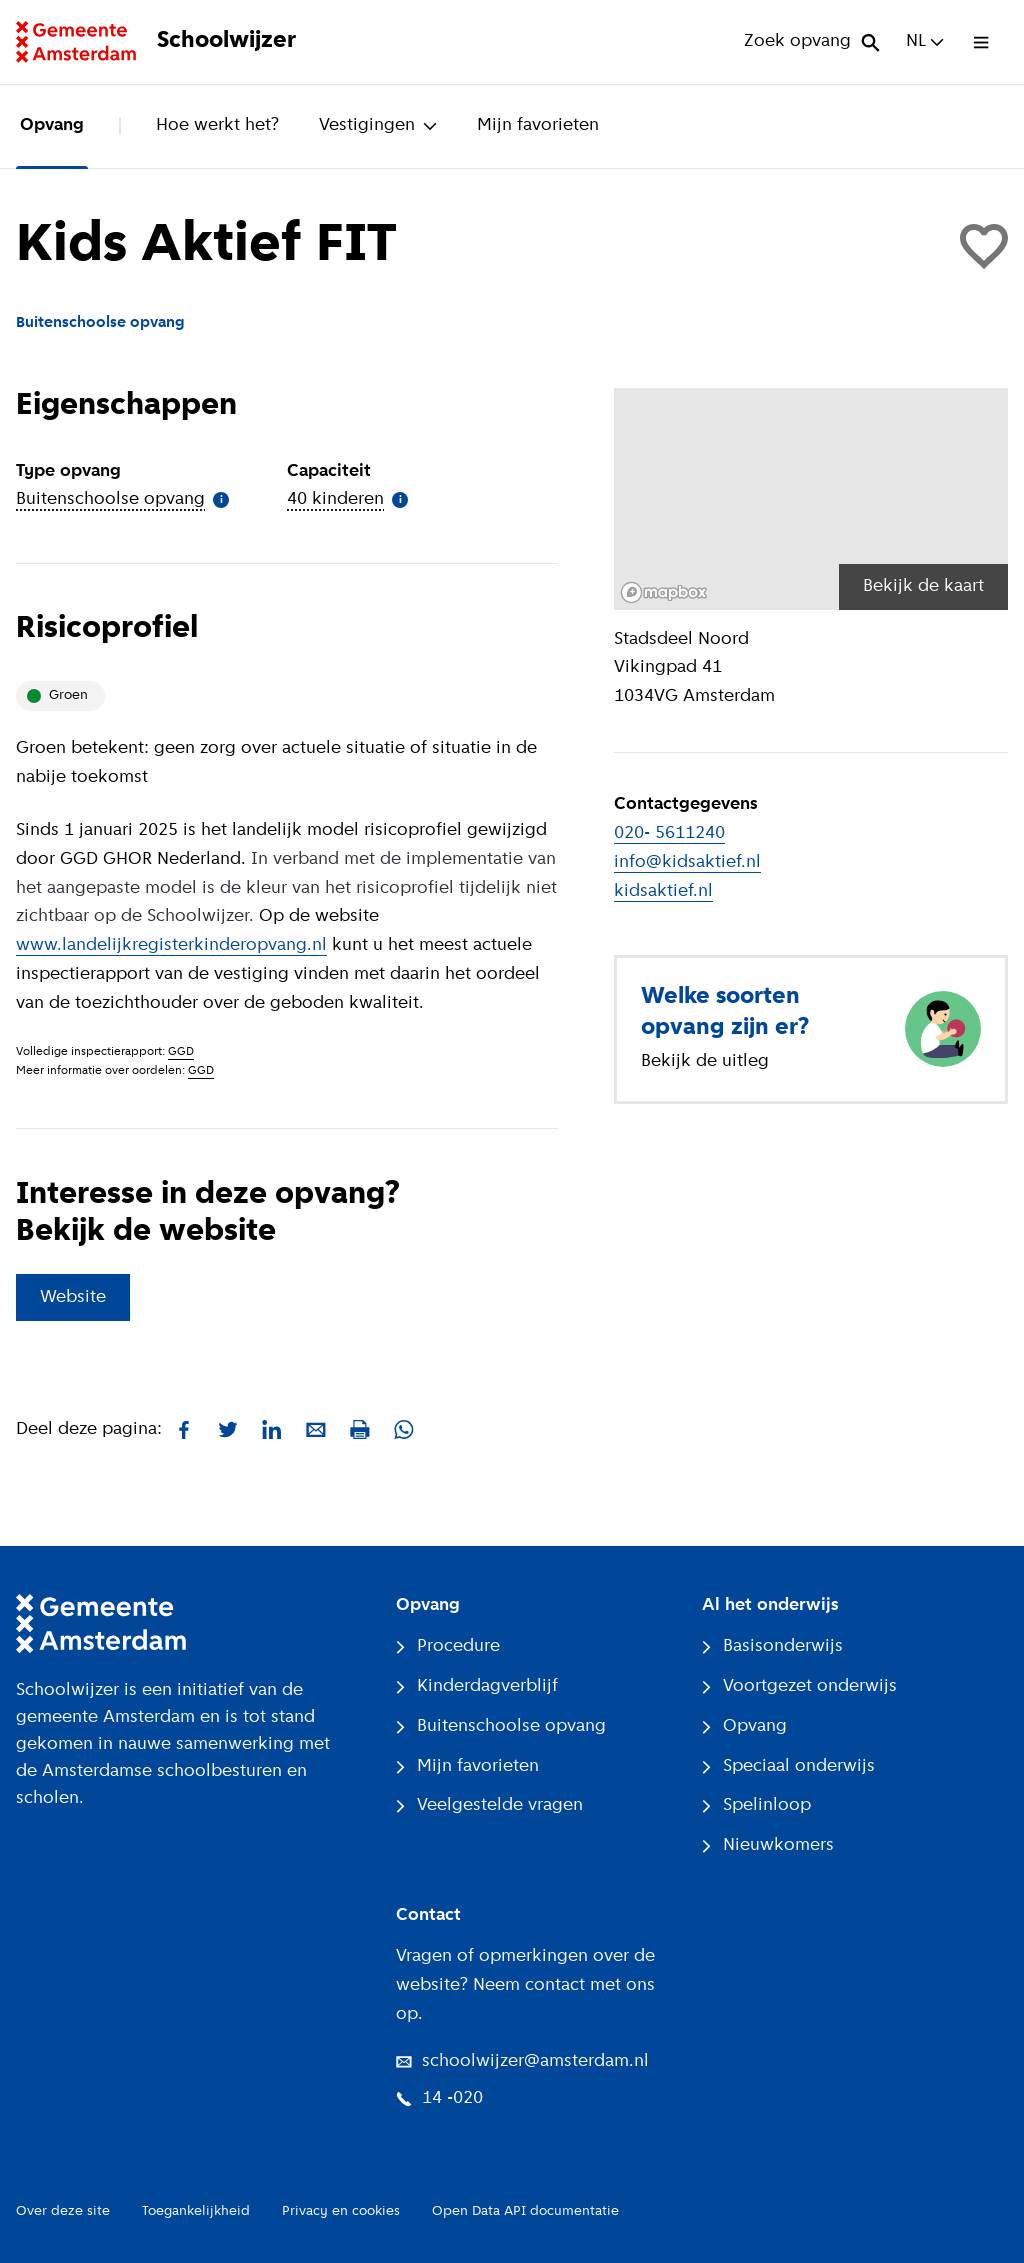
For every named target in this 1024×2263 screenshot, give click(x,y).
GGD (181, 1052)
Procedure (448, 1646)
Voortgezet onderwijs (799, 1686)
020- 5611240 (669, 833)
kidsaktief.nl (663, 891)
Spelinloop (756, 1805)
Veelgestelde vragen (489, 1805)
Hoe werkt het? (217, 125)
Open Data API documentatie (525, 2211)
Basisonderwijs (772, 1646)
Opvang (52, 125)
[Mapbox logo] (664, 592)
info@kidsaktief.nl (687, 862)
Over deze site (63, 2211)
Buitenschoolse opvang (501, 1726)
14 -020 (439, 2098)
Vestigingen (378, 125)
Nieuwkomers (768, 1845)
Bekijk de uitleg (705, 1061)
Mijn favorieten (538, 125)
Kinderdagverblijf (477, 1686)
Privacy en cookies (341, 2211)
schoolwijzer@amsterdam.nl (522, 2061)
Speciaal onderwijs (788, 1766)
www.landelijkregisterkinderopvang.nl (171, 945)
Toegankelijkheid (196, 2211)
